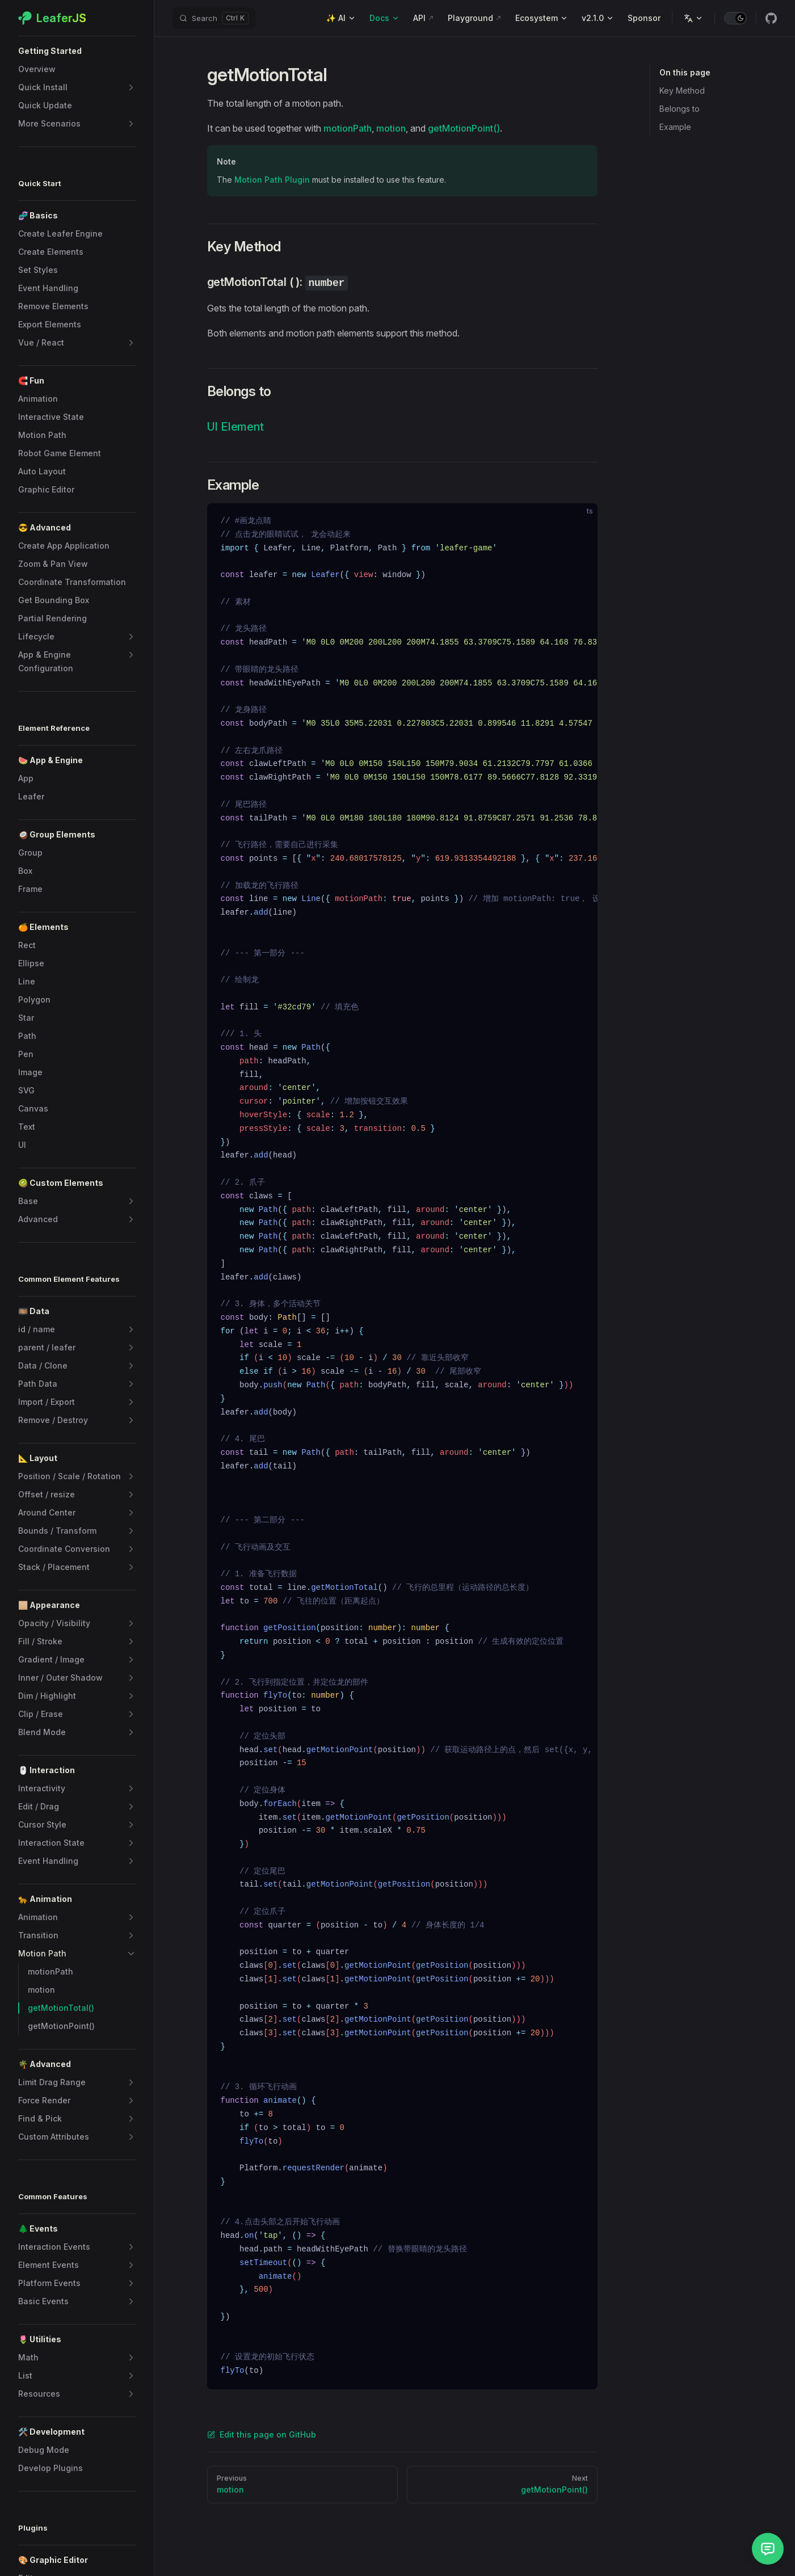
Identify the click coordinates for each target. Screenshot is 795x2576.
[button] (77, 51)
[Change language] (693, 18)
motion (391, 128)
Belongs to (679, 108)
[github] (771, 18)
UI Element (235, 426)
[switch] (735, 18)
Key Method (682, 90)
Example (675, 127)
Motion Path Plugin (272, 179)
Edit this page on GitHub (261, 2434)
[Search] (214, 18)
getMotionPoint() (464, 128)
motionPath (347, 128)
